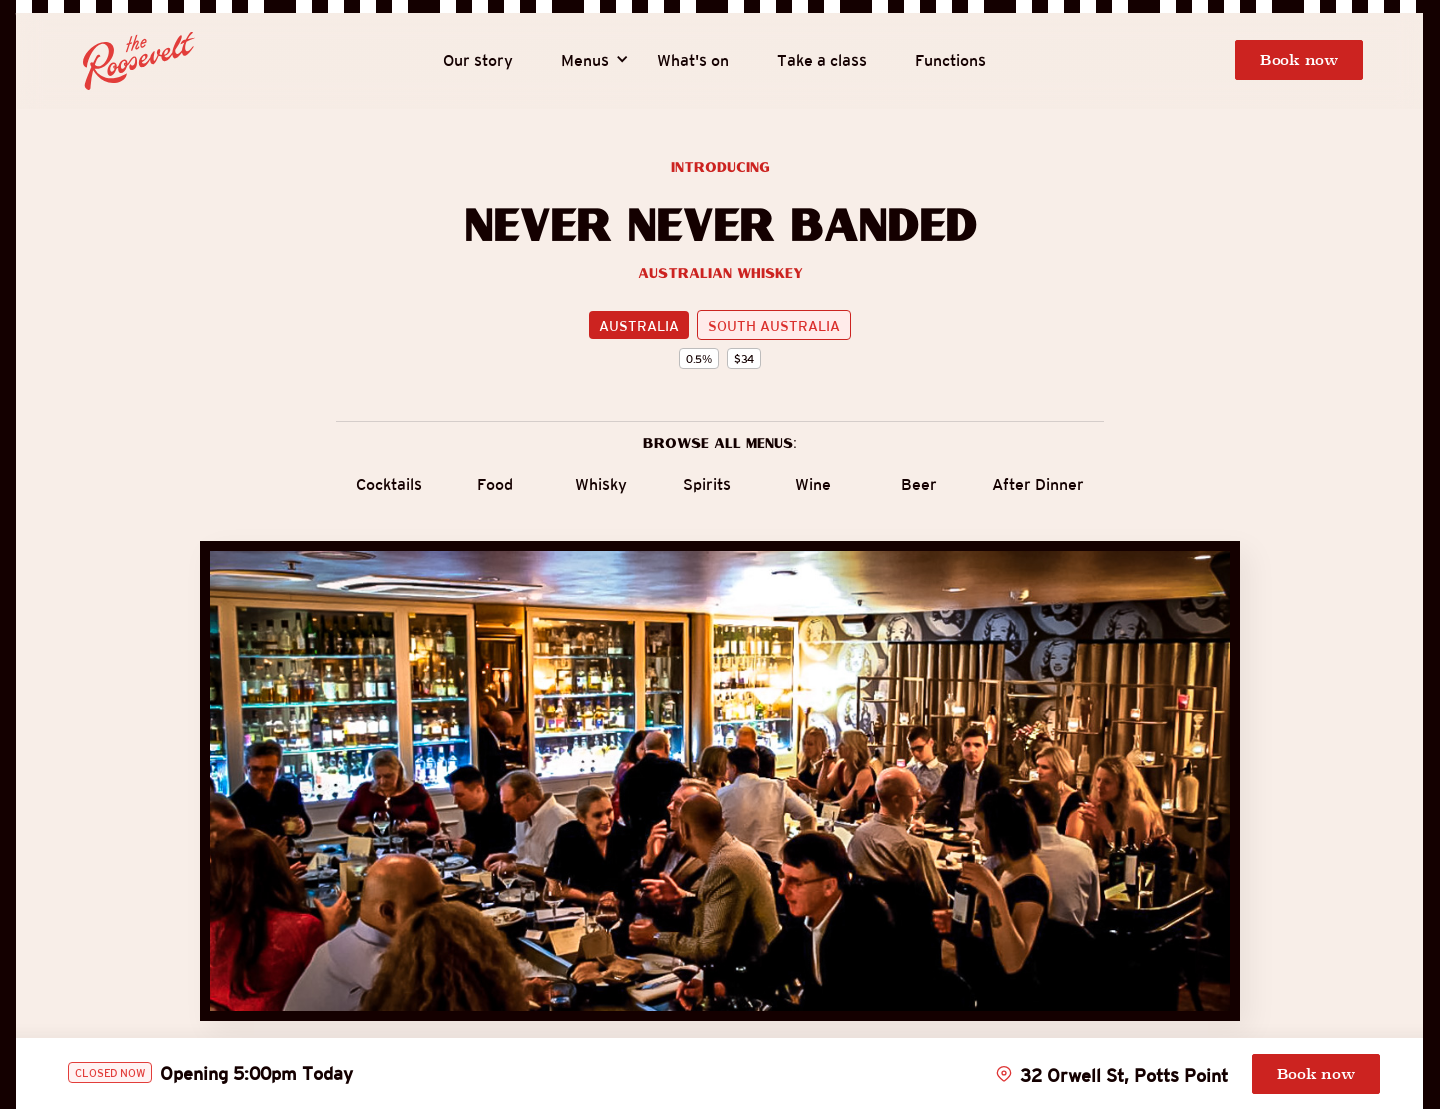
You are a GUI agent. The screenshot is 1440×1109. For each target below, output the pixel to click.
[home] (139, 61)
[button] (585, 61)
